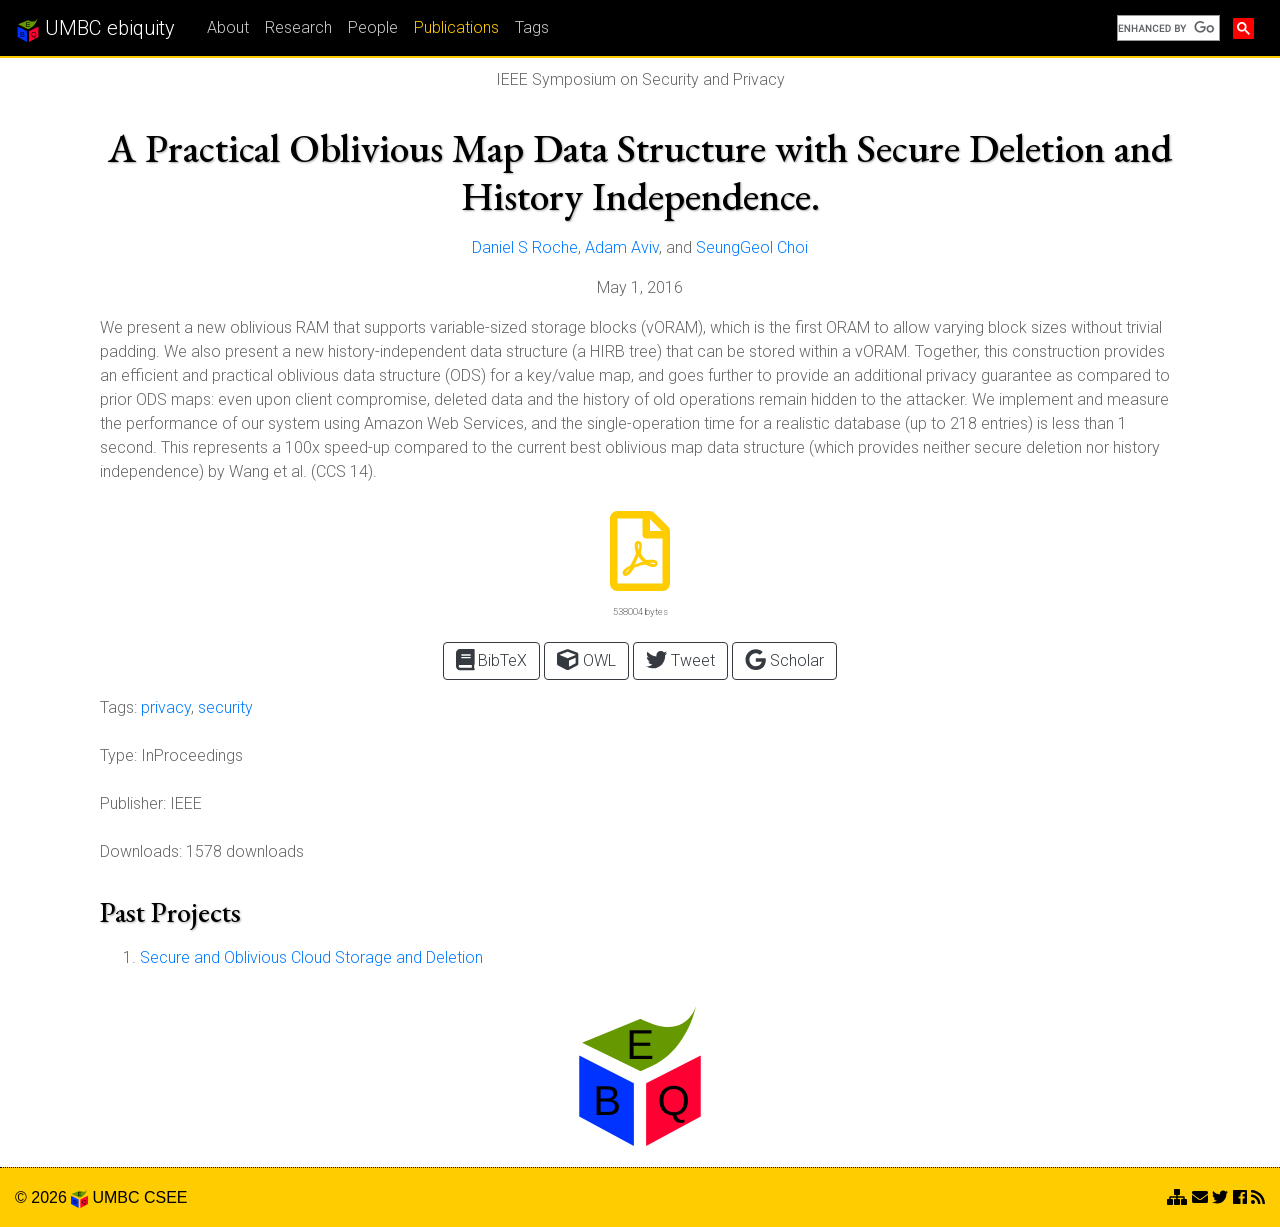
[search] (1166, 28)
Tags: (118, 707)
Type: (118, 755)
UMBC (115, 1197)
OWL (586, 659)
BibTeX (492, 659)
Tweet (680, 659)
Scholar (784, 659)
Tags (532, 27)
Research (298, 27)
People (373, 27)
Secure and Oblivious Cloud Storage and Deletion (311, 957)
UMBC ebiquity (95, 29)
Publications (456, 27)
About (228, 27)
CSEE (166, 1197)
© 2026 (51, 1197)
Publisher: (133, 803)
